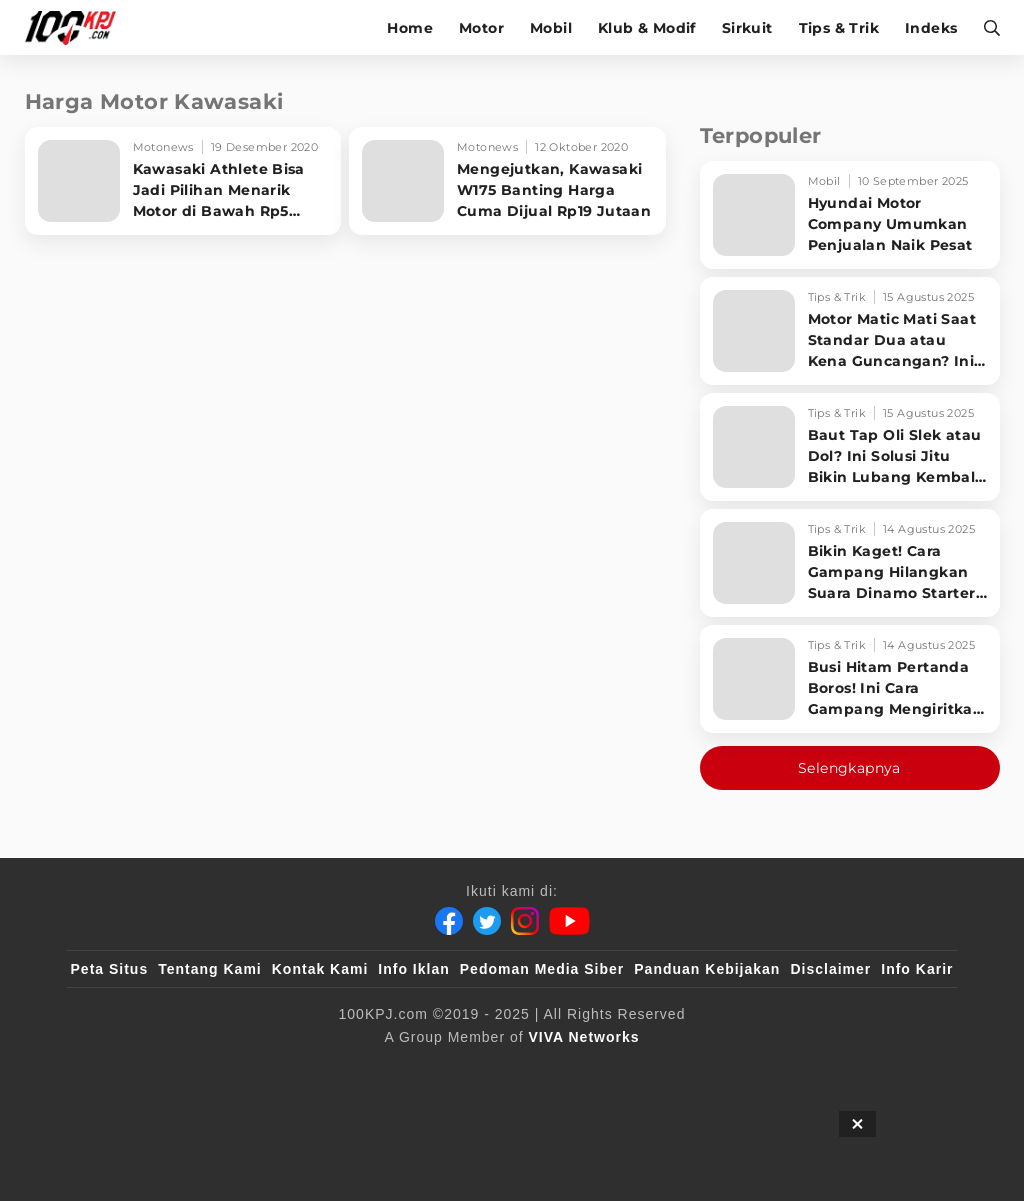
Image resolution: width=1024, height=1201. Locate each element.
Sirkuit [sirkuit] (747, 28)
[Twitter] (487, 921)
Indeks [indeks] (931, 28)
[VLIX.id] (393, 1070)
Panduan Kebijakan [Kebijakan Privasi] (707, 969)
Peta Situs (110, 969)
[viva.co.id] (124, 1070)
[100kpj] (219, 1070)
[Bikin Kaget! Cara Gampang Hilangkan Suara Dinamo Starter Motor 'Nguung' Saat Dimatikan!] (850, 563)
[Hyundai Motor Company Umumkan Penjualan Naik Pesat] (850, 215)
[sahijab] (301, 1070)
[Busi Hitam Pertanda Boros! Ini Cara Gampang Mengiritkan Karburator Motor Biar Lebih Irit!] (850, 679)
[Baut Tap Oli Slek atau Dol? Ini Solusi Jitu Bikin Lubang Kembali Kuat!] (850, 447)
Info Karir (917, 969)
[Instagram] (525, 921)
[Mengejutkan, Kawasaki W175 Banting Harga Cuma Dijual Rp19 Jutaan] (507, 181)
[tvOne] (551, 1070)
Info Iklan (413, 969)
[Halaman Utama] (77, 27)
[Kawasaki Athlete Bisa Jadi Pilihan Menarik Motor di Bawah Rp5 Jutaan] (183, 181)
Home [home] (410, 28)
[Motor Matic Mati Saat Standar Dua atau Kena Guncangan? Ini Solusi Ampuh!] (850, 331)
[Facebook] (449, 921)
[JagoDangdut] (907, 1070)
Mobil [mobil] (551, 28)
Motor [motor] (481, 28)
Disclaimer (830, 969)
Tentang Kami (210, 969)
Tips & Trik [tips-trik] (839, 28)
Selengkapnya (849, 768)
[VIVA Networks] (584, 1037)
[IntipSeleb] (802, 1070)
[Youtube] (569, 921)
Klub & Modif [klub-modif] (647, 28)
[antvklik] (704, 1070)
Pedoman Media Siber (542, 969)
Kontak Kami (320, 969)
